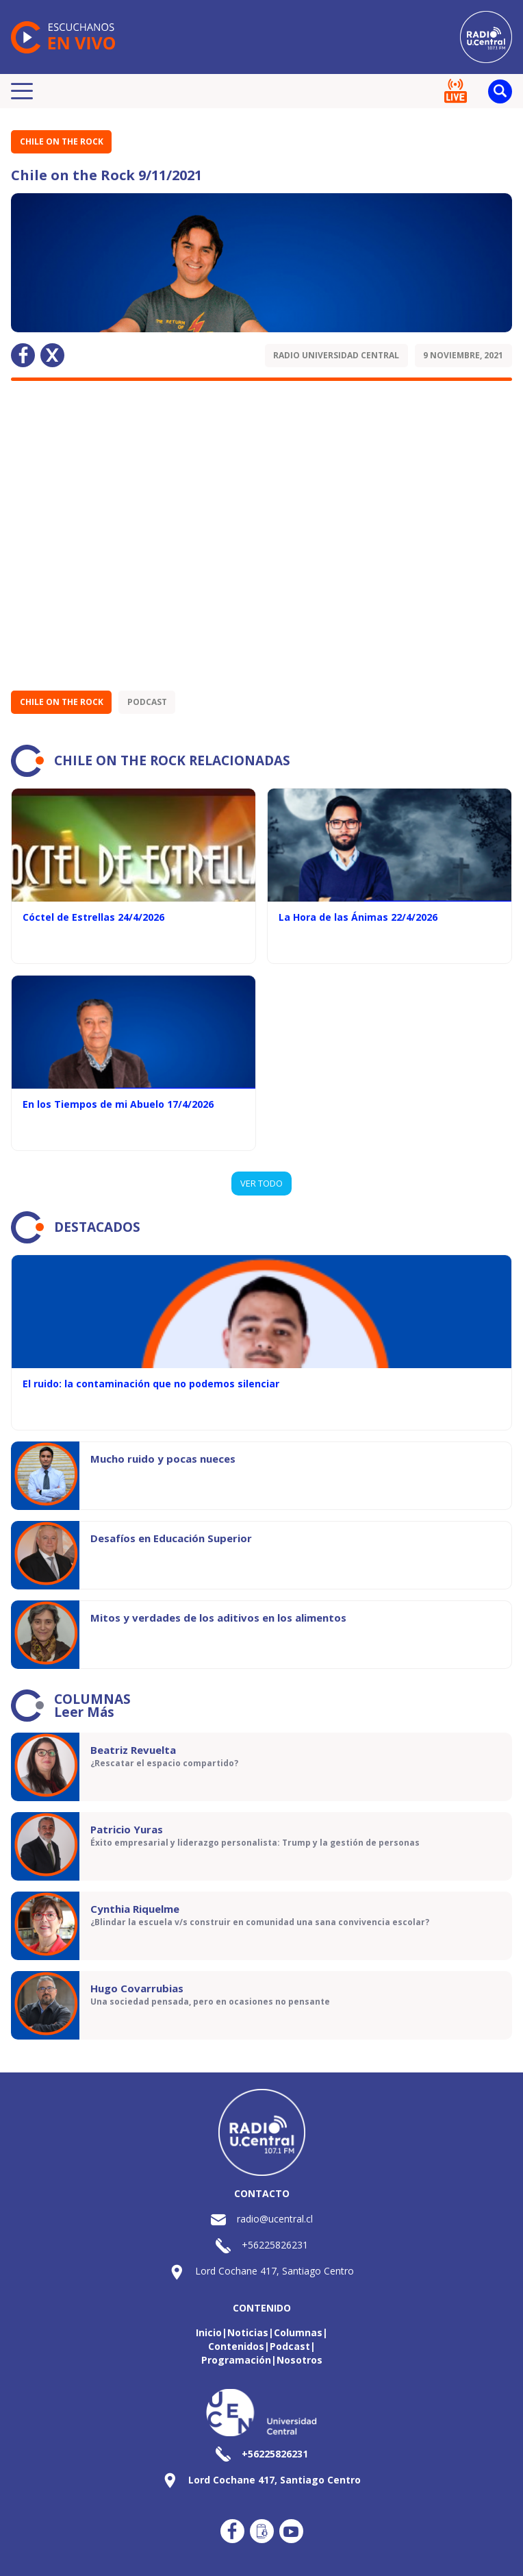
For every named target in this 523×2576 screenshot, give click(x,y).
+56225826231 (275, 2244)
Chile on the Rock (61, 141)
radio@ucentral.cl (275, 2218)
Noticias (247, 2332)
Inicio (209, 2332)
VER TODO (261, 1183)
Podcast (147, 702)
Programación (236, 2359)
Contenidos (236, 2346)
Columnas (298, 2332)
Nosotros (299, 2359)
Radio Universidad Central (336, 355)
